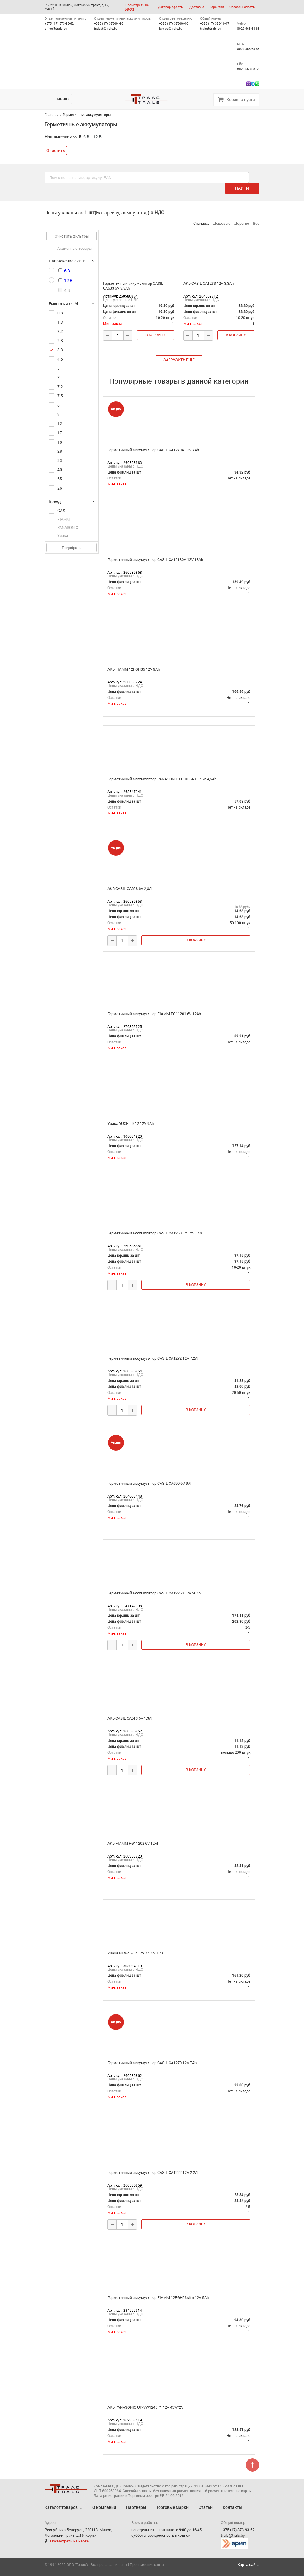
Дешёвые (221, 223)
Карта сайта (248, 2564)
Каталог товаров (61, 2507)
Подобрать (71, 547)
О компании (104, 2507)
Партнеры (136, 2507)
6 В (86, 136)
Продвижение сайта (147, 2564)
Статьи (206, 2507)
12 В (97, 136)
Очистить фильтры (72, 236)
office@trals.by (56, 28)
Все (256, 223)
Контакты (232, 2507)
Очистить (55, 150)
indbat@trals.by (106, 28)
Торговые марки (172, 2507)
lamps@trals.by (171, 28)
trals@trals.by (210, 28)
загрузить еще (179, 359)
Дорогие (241, 223)
